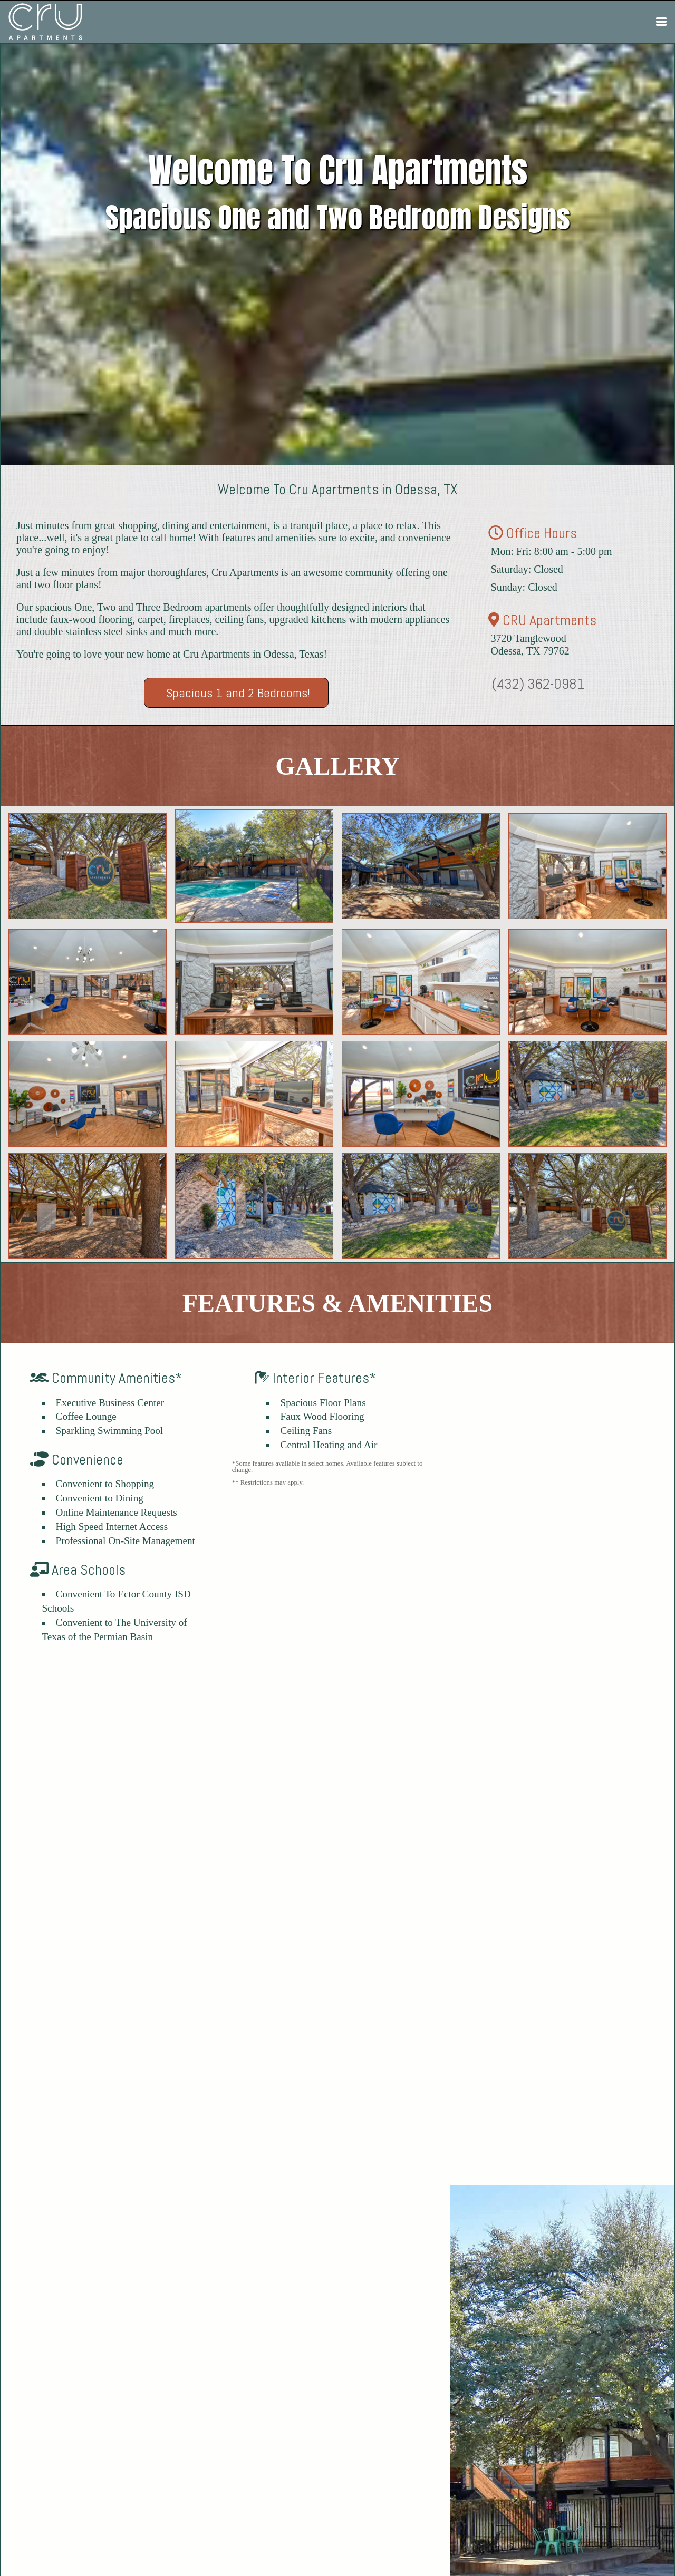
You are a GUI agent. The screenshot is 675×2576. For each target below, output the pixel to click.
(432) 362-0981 (537, 684)
